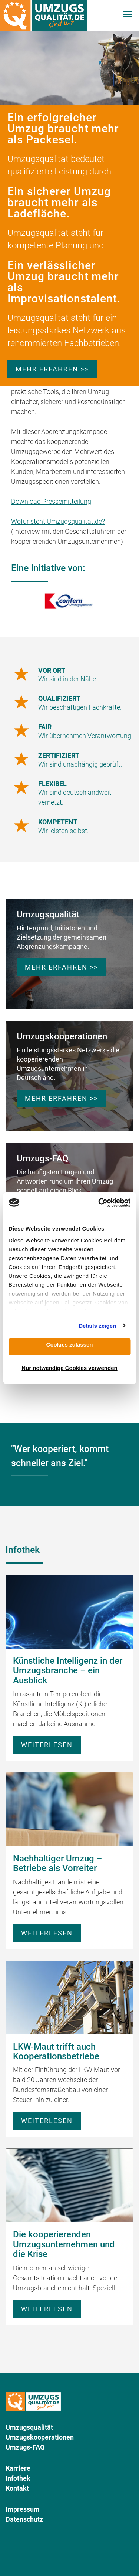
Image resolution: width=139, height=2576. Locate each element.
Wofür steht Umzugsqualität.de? (58, 521)
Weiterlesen (47, 1745)
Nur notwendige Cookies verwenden (69, 1368)
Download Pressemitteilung (51, 501)
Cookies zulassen (69, 1344)
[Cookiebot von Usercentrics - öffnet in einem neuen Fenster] (98, 1203)
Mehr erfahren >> (52, 369)
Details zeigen (97, 1326)
